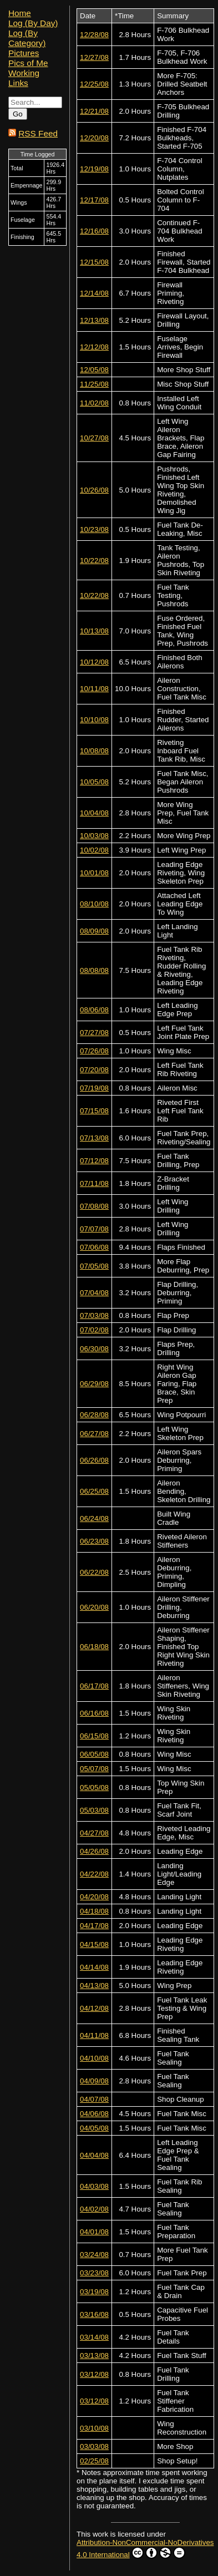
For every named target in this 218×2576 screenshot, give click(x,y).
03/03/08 (94, 2446)
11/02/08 (94, 403)
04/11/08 (94, 2035)
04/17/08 (94, 1925)
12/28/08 (94, 35)
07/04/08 (94, 1293)
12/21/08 (94, 111)
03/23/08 (94, 2273)
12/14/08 (94, 293)
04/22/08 (94, 1874)
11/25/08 (94, 384)
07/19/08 (94, 1088)
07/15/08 (94, 1111)
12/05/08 (94, 370)
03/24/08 (94, 2254)
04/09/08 (94, 2081)
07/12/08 (94, 1161)
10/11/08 (94, 688)
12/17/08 (94, 200)
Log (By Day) (33, 23)
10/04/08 (94, 813)
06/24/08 (94, 1518)
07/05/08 (94, 1266)
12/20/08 (94, 138)
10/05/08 (94, 782)
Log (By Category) (26, 38)
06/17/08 (94, 1686)
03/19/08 (94, 2292)
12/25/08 (94, 84)
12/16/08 (94, 231)
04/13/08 (94, 1985)
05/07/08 (94, 1768)
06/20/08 (94, 1607)
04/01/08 (94, 2232)
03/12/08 (94, 2374)
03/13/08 (94, 2355)
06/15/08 (94, 1736)
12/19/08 (94, 169)
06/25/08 (94, 1491)
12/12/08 (94, 347)
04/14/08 (94, 1967)
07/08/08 (94, 1206)
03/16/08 (94, 2314)
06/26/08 (94, 1460)
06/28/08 (94, 1415)
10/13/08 (94, 631)
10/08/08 (94, 751)
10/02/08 (94, 850)
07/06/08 (94, 1247)
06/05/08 (94, 1754)
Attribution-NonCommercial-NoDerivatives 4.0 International (145, 2548)
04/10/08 (94, 2058)
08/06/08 (94, 1010)
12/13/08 (94, 320)
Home (19, 13)
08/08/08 (94, 970)
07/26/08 (94, 1051)
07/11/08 (94, 1183)
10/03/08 (94, 835)
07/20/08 (94, 1070)
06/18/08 (94, 1646)
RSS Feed (38, 133)
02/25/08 (94, 2461)
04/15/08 (94, 1944)
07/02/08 (94, 1330)
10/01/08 (94, 873)
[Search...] (35, 102)
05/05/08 (94, 1787)
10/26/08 (94, 490)
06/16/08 (94, 1713)
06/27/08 (94, 1433)
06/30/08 (94, 1349)
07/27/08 (94, 1032)
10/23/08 (94, 529)
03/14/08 (94, 2337)
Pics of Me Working (28, 68)
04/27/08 (94, 1833)
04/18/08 (94, 1911)
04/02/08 (94, 2209)
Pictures (23, 53)
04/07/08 (94, 2099)
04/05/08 (94, 2128)
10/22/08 (94, 560)
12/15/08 (94, 262)
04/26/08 (94, 1851)
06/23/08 (94, 1541)
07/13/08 (94, 1138)
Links (18, 83)
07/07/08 (94, 1229)
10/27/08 (94, 438)
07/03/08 (94, 1315)
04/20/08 (94, 1897)
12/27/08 (94, 57)
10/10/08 (94, 720)
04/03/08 (94, 2186)
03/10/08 (94, 2428)
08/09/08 (94, 931)
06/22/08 (94, 1572)
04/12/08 (94, 2008)
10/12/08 (94, 662)
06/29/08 (94, 1384)
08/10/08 (94, 904)
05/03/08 (94, 1810)
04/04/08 (94, 2155)
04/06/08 (94, 2114)
